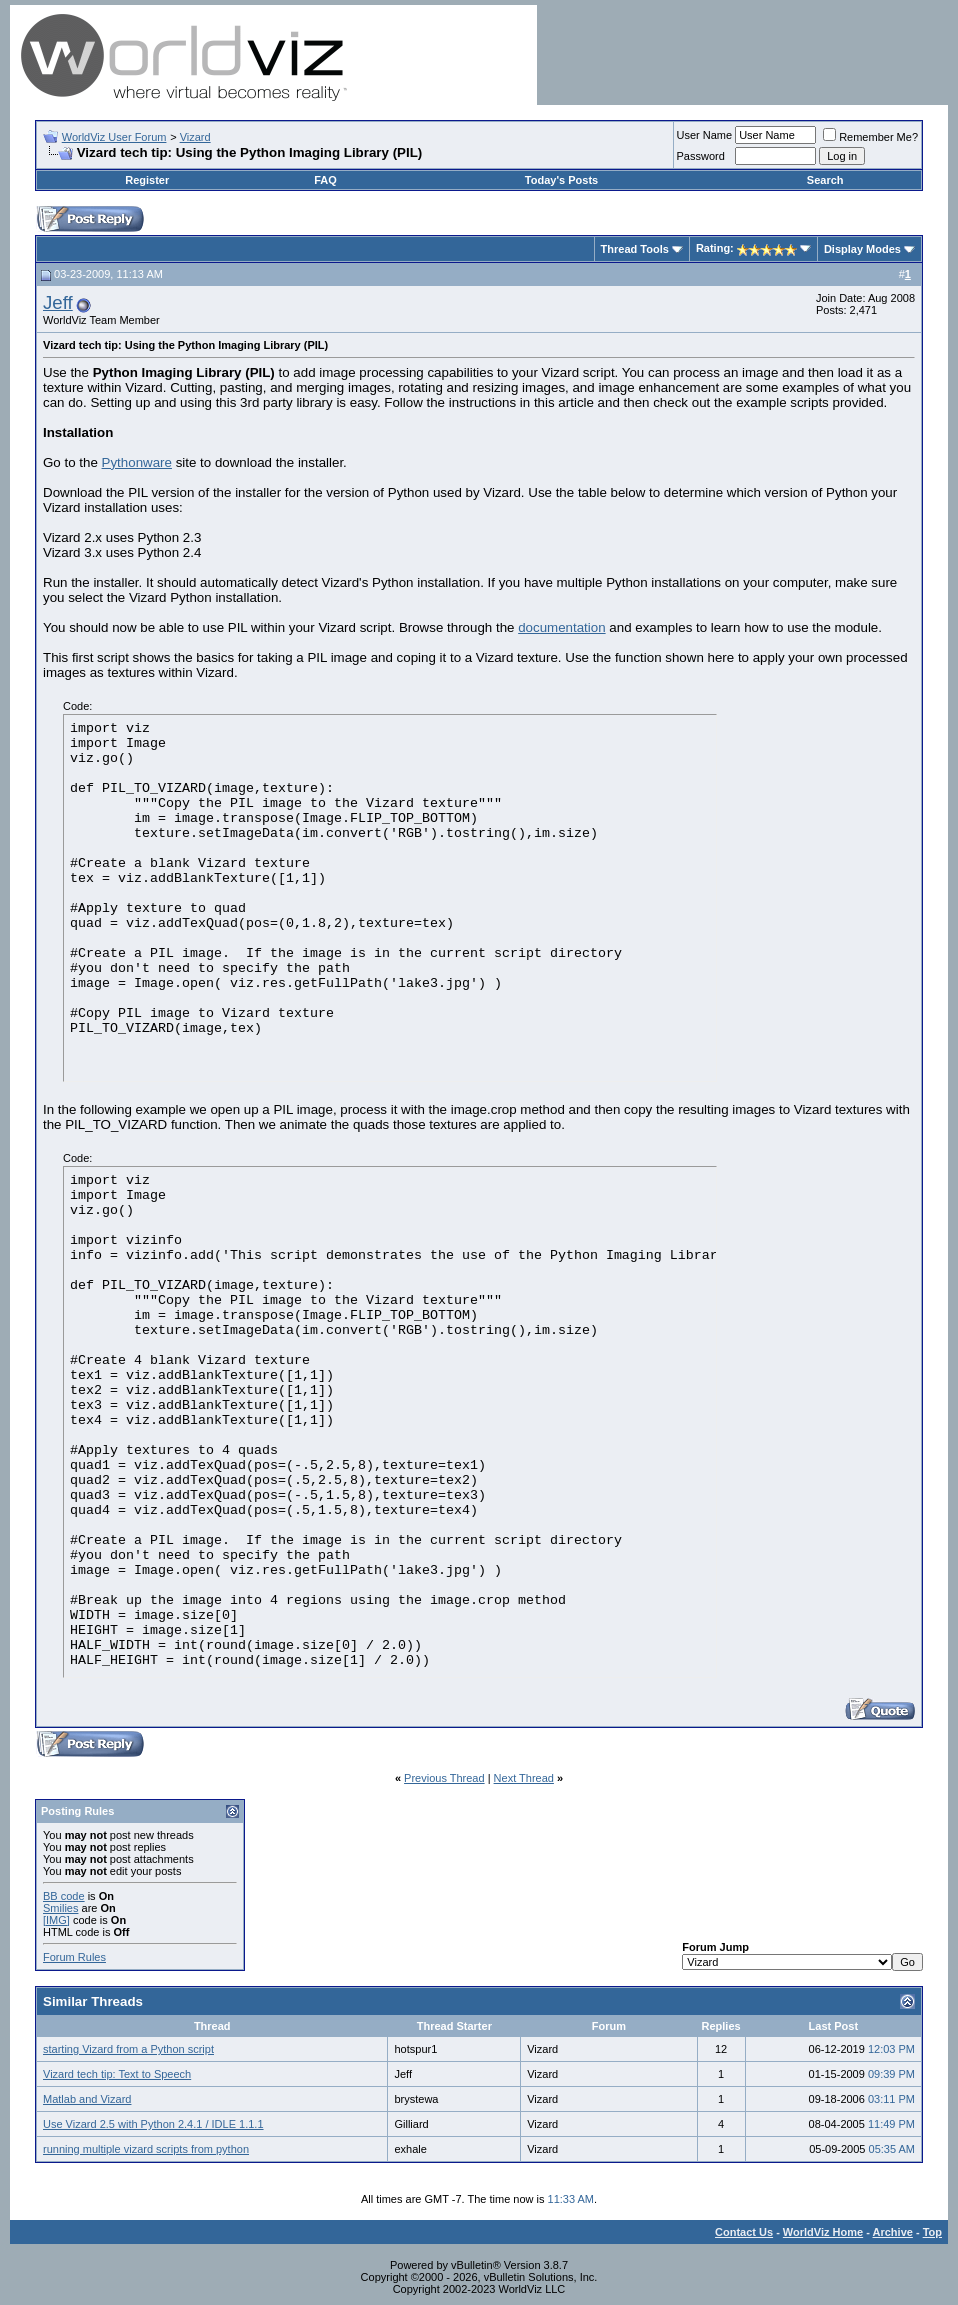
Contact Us (744, 2232)
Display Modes (862, 249)
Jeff (58, 302)
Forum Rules (74, 1957)
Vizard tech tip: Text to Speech (117, 2074)
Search (825, 180)
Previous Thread (444, 1778)
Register (147, 180)
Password (701, 156)
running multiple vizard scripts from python (146, 2149)
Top (932, 2232)
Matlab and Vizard (87, 2099)
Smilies (60, 1908)
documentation (561, 627)
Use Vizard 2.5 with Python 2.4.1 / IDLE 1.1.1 (153, 2124)
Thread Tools (635, 249)
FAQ (325, 180)
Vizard (195, 137)
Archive (893, 2232)
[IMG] (56, 1920)
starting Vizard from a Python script (128, 2049)
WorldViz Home (823, 2232)
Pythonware (137, 462)
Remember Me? (870, 137)
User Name (705, 135)
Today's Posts (561, 180)
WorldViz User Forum (114, 137)
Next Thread (524, 1778)
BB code (64, 1896)
